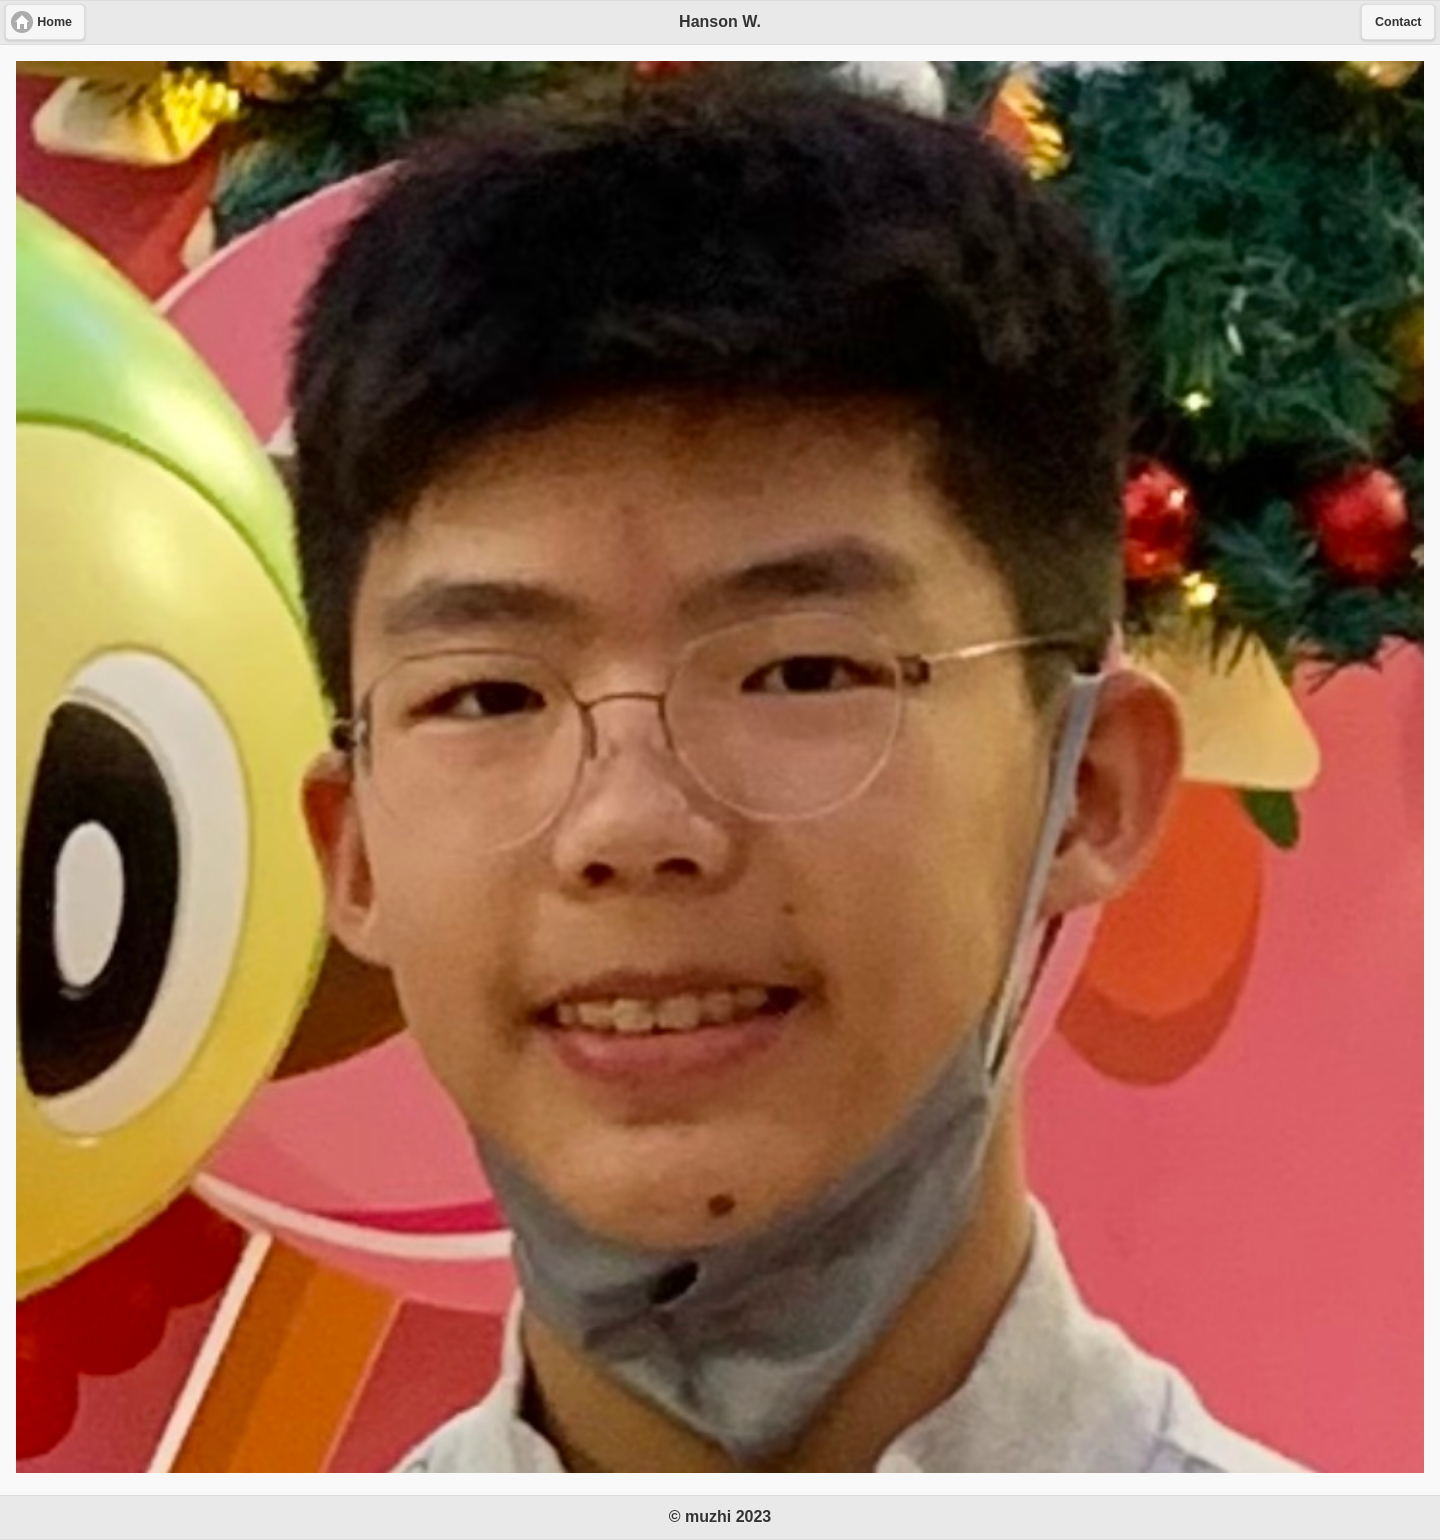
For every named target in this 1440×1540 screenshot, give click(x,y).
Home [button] (54, 22)
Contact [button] (1398, 22)
